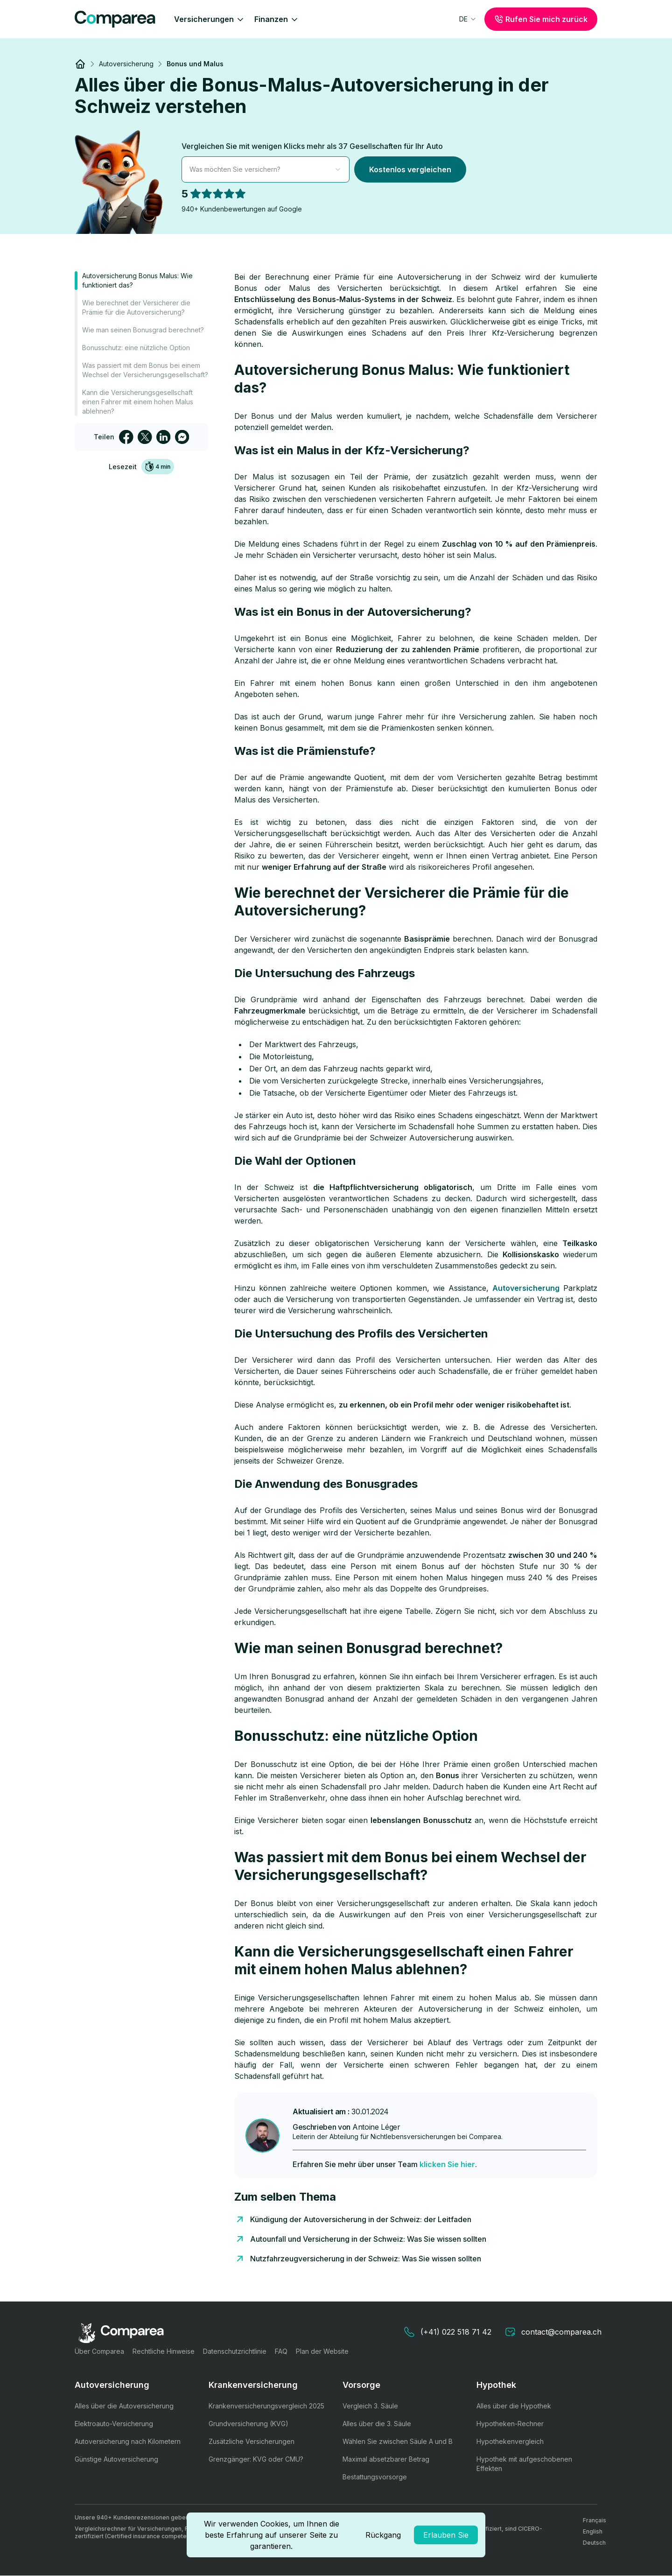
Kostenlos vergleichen (410, 169)
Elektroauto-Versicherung (114, 2424)
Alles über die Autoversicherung (124, 2406)
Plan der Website (322, 2351)
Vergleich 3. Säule (370, 2406)
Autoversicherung (526, 1288)
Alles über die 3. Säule (377, 2424)
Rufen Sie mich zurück (541, 19)
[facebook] (126, 437)
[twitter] (145, 437)
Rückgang (383, 2535)
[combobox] (468, 19)
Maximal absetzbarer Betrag (386, 2459)
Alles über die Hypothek (513, 2406)
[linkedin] (163, 437)
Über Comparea (99, 2351)
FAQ (281, 2351)
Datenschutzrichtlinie (234, 2351)
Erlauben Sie (446, 2535)
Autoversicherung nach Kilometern (128, 2441)
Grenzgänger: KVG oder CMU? (256, 2459)
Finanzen (276, 19)
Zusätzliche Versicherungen (251, 2441)
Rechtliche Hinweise (164, 2351)
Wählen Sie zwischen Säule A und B (398, 2441)
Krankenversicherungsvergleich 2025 (266, 2406)
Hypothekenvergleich (510, 2441)
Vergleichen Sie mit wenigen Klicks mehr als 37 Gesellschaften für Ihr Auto (312, 146)
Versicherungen (209, 19)
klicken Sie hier (447, 2164)
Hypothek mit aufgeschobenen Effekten (524, 2463)
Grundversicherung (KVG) (248, 2424)
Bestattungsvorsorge (375, 2477)
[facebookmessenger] (182, 437)
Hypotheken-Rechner (510, 2424)
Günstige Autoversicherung (116, 2459)
